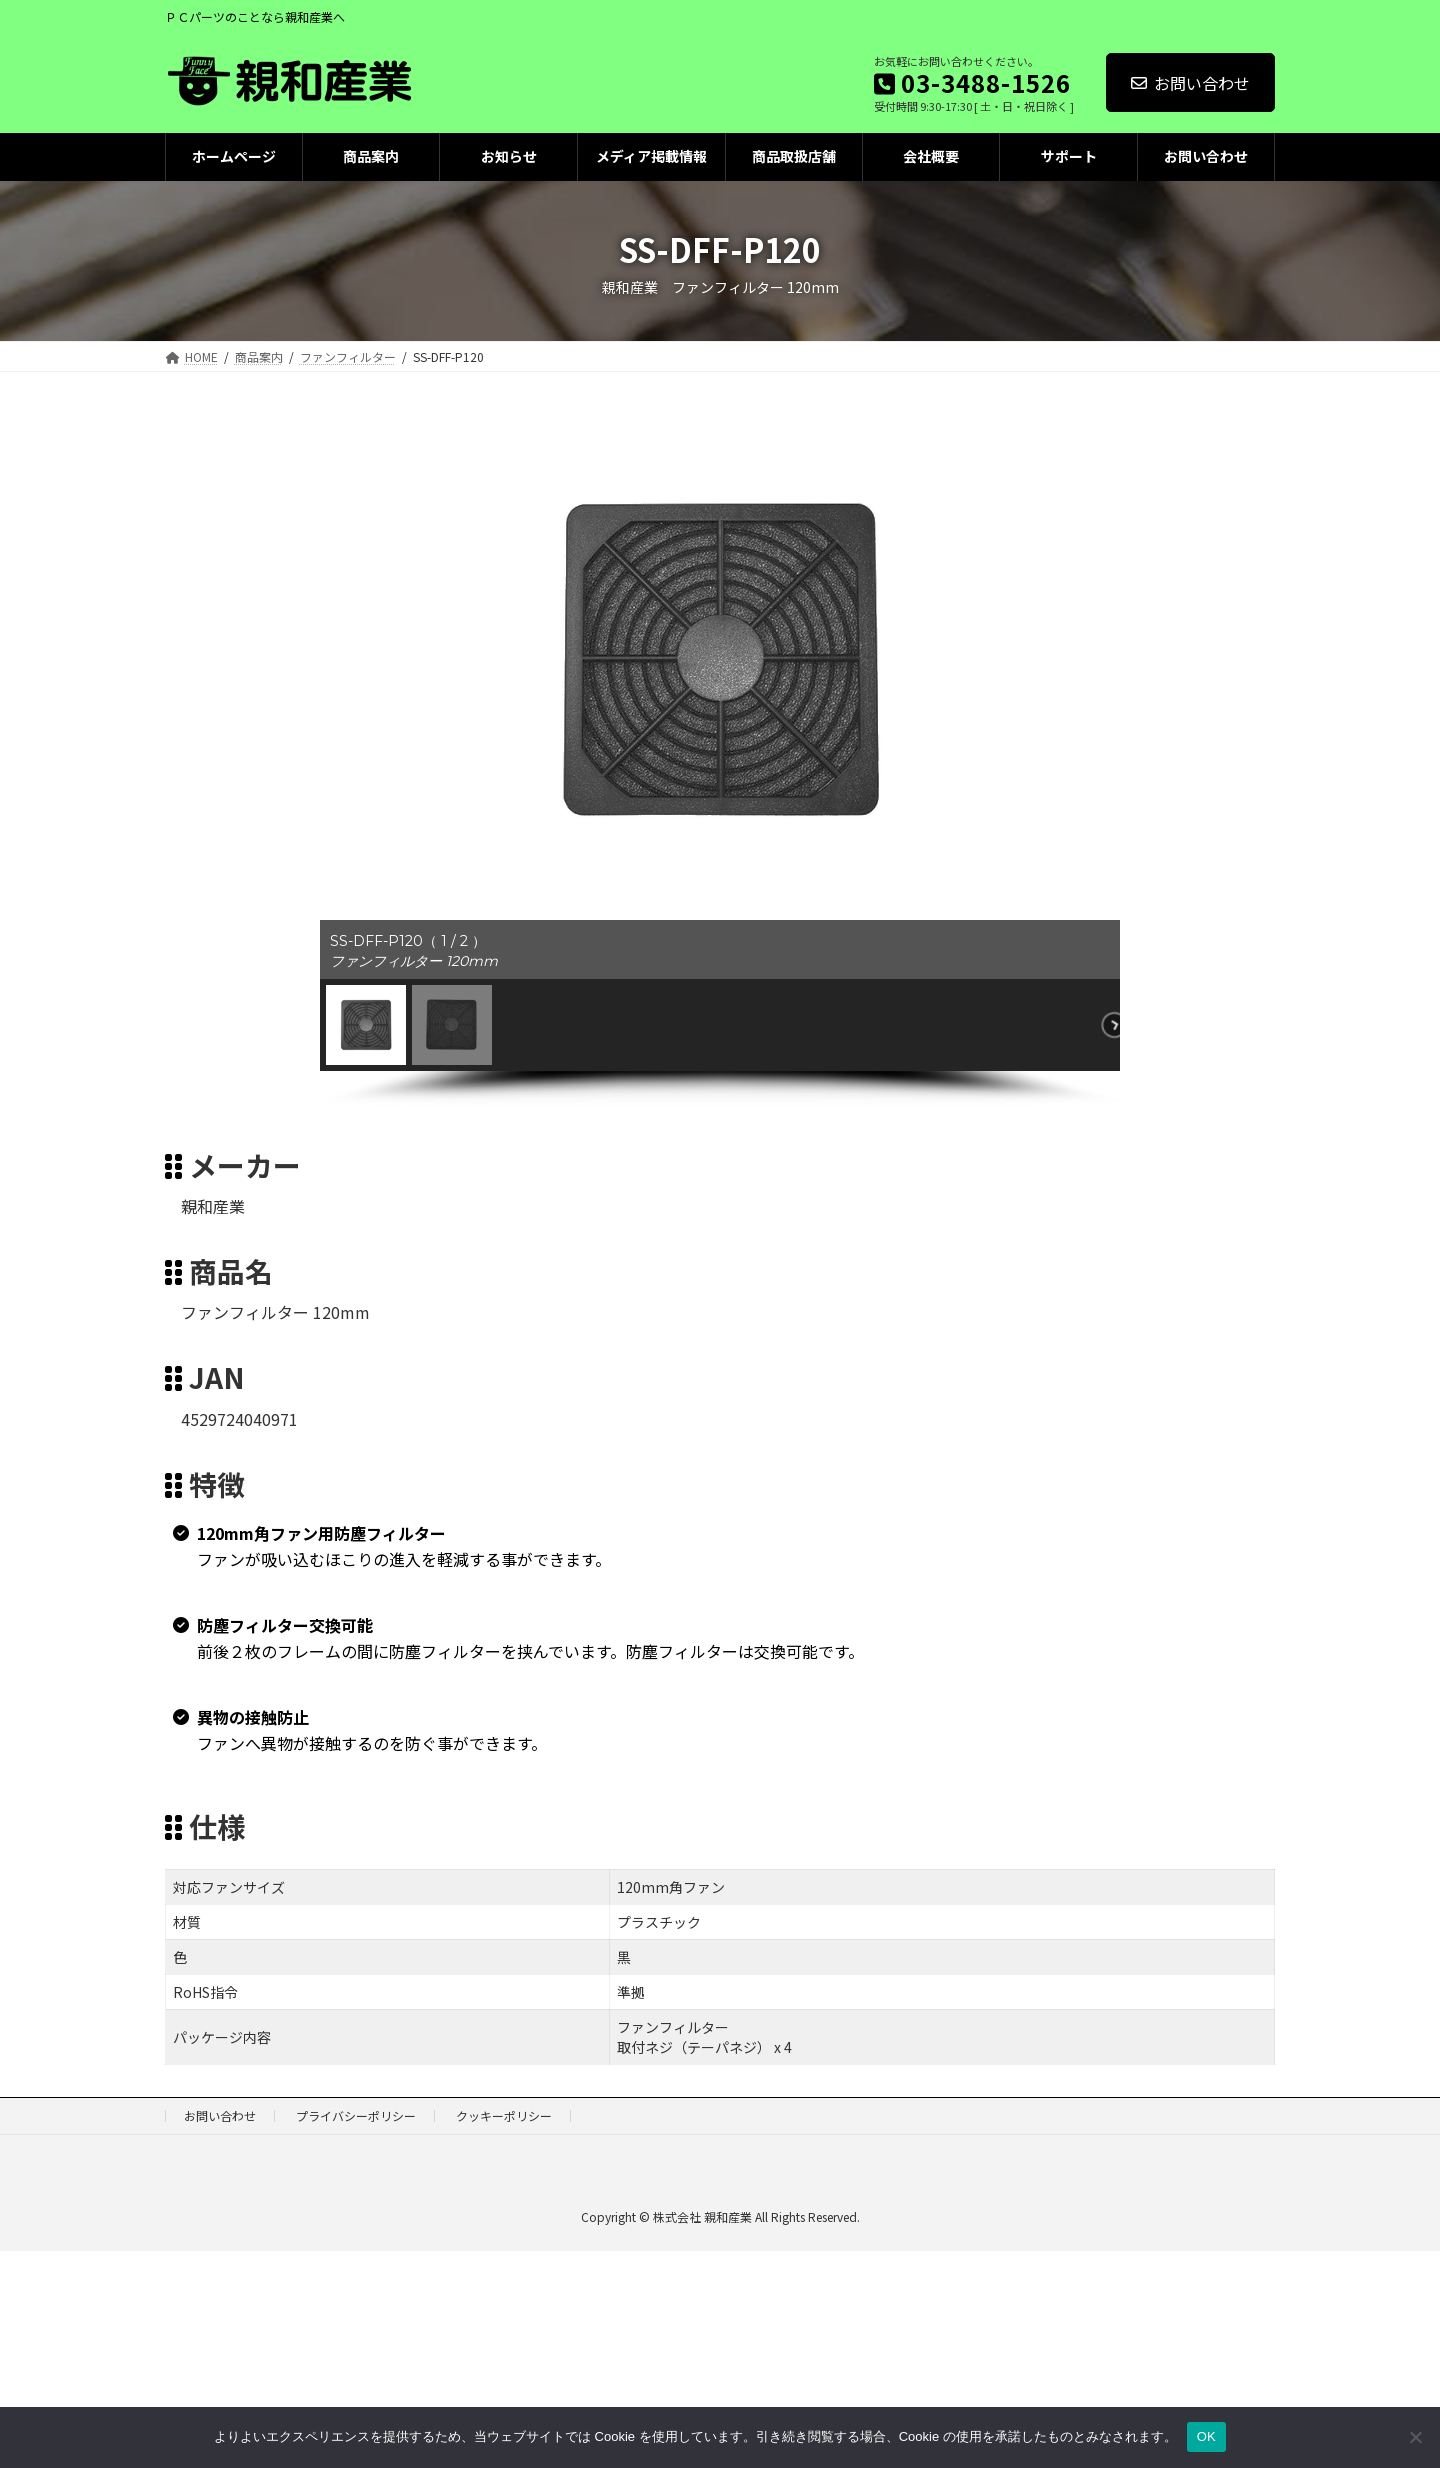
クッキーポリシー (504, 2115)
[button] (366, 1025)
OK (1206, 2436)
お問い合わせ (1190, 83)
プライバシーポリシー (356, 2115)
